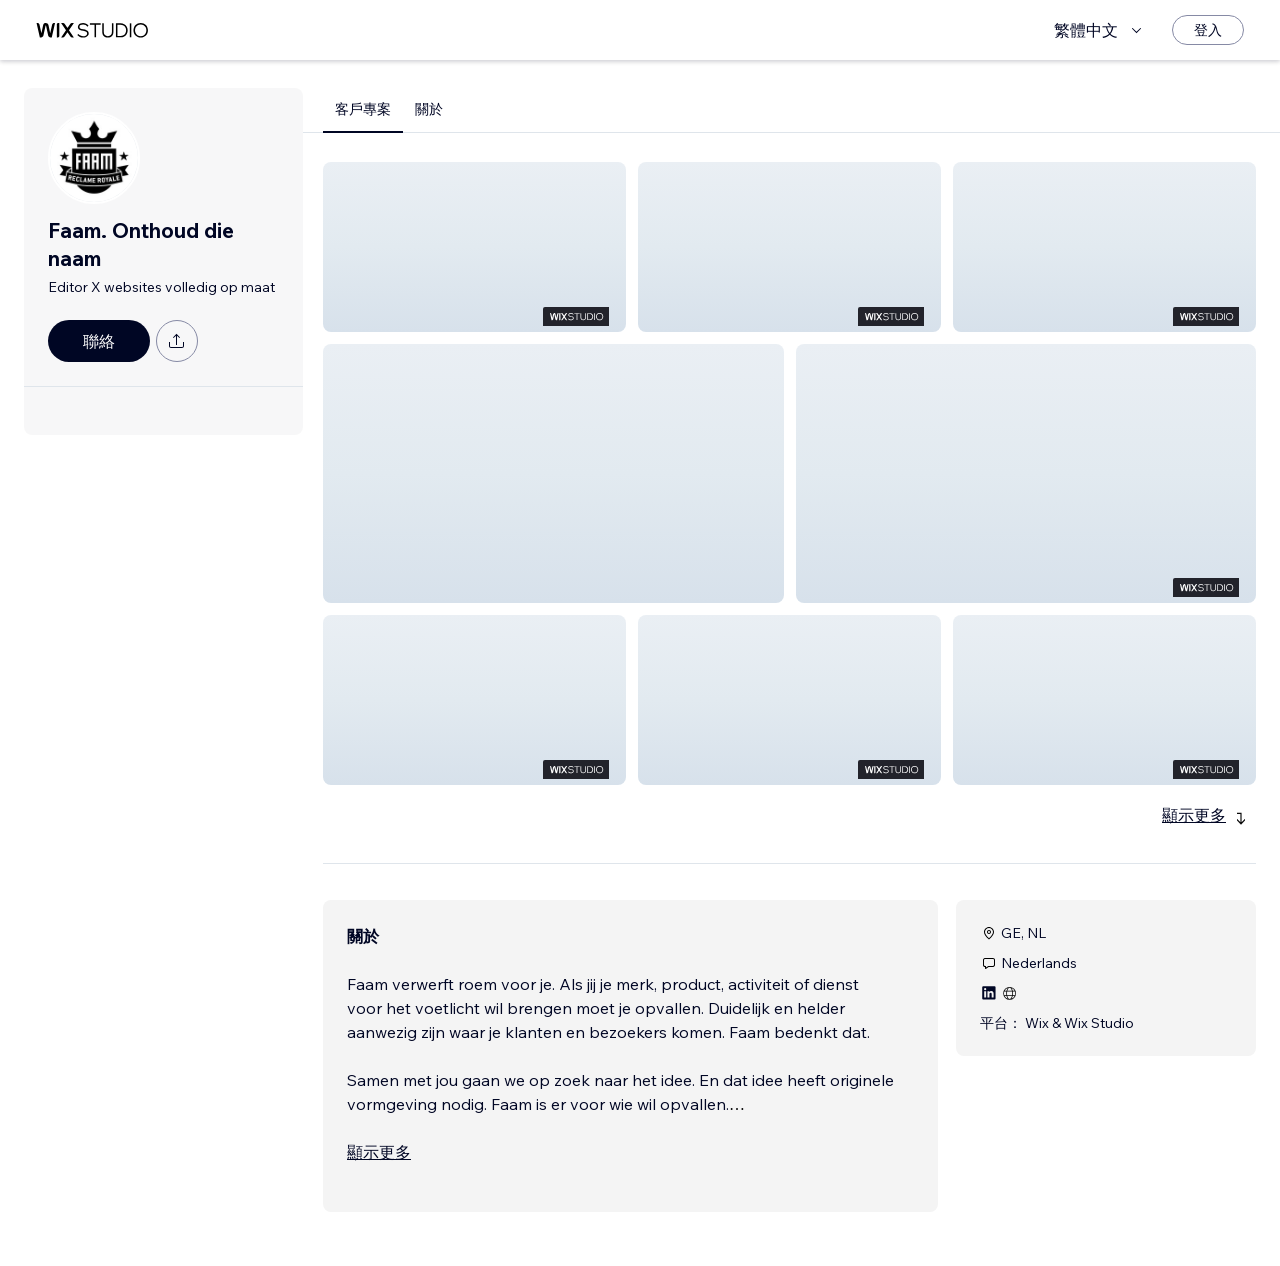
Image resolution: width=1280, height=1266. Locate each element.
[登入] (1208, 30)
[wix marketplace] (92, 30)
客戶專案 (363, 109)
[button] (474, 247)
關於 (429, 109)
